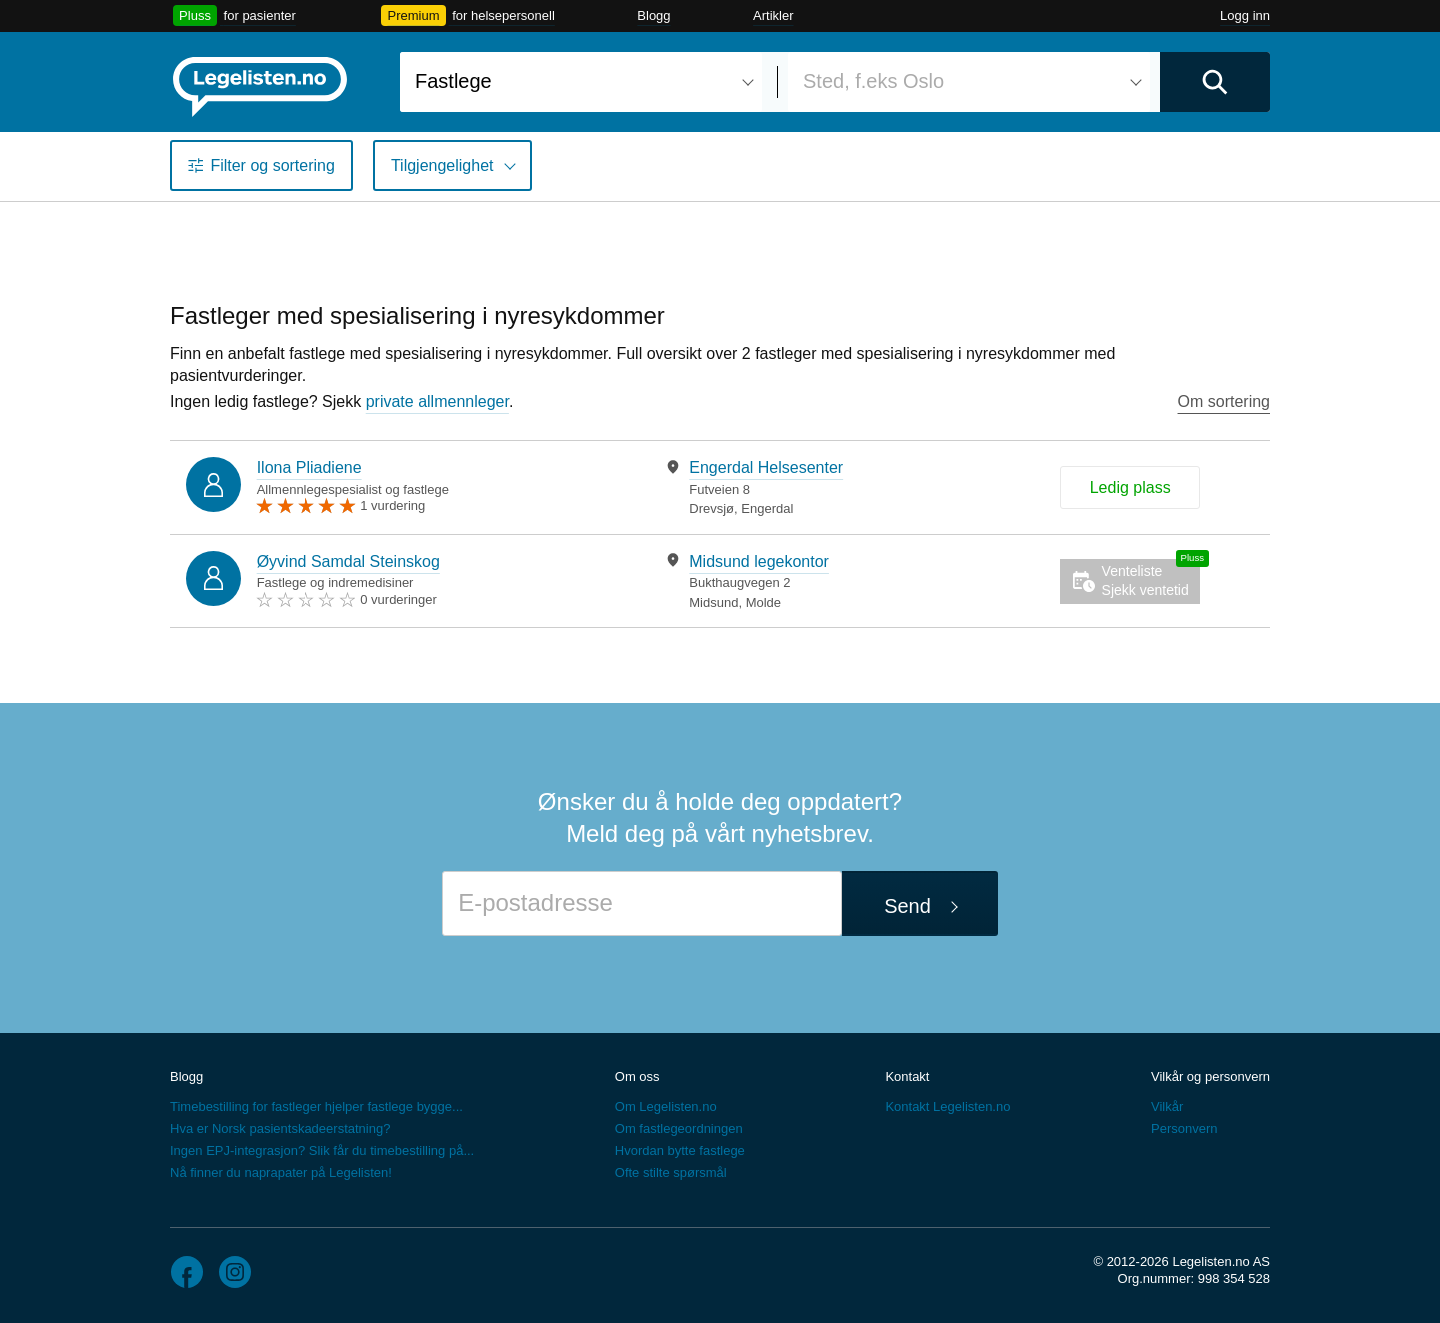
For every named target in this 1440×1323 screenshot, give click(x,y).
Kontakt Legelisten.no (947, 1106)
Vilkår (1167, 1106)
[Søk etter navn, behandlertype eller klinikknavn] (581, 82)
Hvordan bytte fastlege (680, 1150)
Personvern (1184, 1128)
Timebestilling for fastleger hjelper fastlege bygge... (316, 1106)
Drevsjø (711, 508)
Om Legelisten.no (666, 1106)
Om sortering (1224, 401)
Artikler (773, 15)
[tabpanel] (819, 487)
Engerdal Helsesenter (766, 467)
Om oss (637, 1076)
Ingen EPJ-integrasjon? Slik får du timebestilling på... (322, 1150)
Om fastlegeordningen (679, 1128)
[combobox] (581, 82)
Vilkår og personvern (1210, 1076)
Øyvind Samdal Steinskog (348, 561)
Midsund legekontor (759, 561)
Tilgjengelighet (442, 165)
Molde (763, 602)
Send (907, 906)
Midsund (713, 602)
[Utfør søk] (1215, 82)
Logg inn (1245, 15)
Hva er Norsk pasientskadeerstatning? (280, 1128)
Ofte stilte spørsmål (671, 1172)
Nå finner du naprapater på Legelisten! (281, 1172)
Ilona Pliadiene (309, 467)
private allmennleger (437, 401)
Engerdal (767, 508)
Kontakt (907, 1076)
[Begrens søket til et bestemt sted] (969, 82)
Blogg (653, 15)
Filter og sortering (272, 165)
